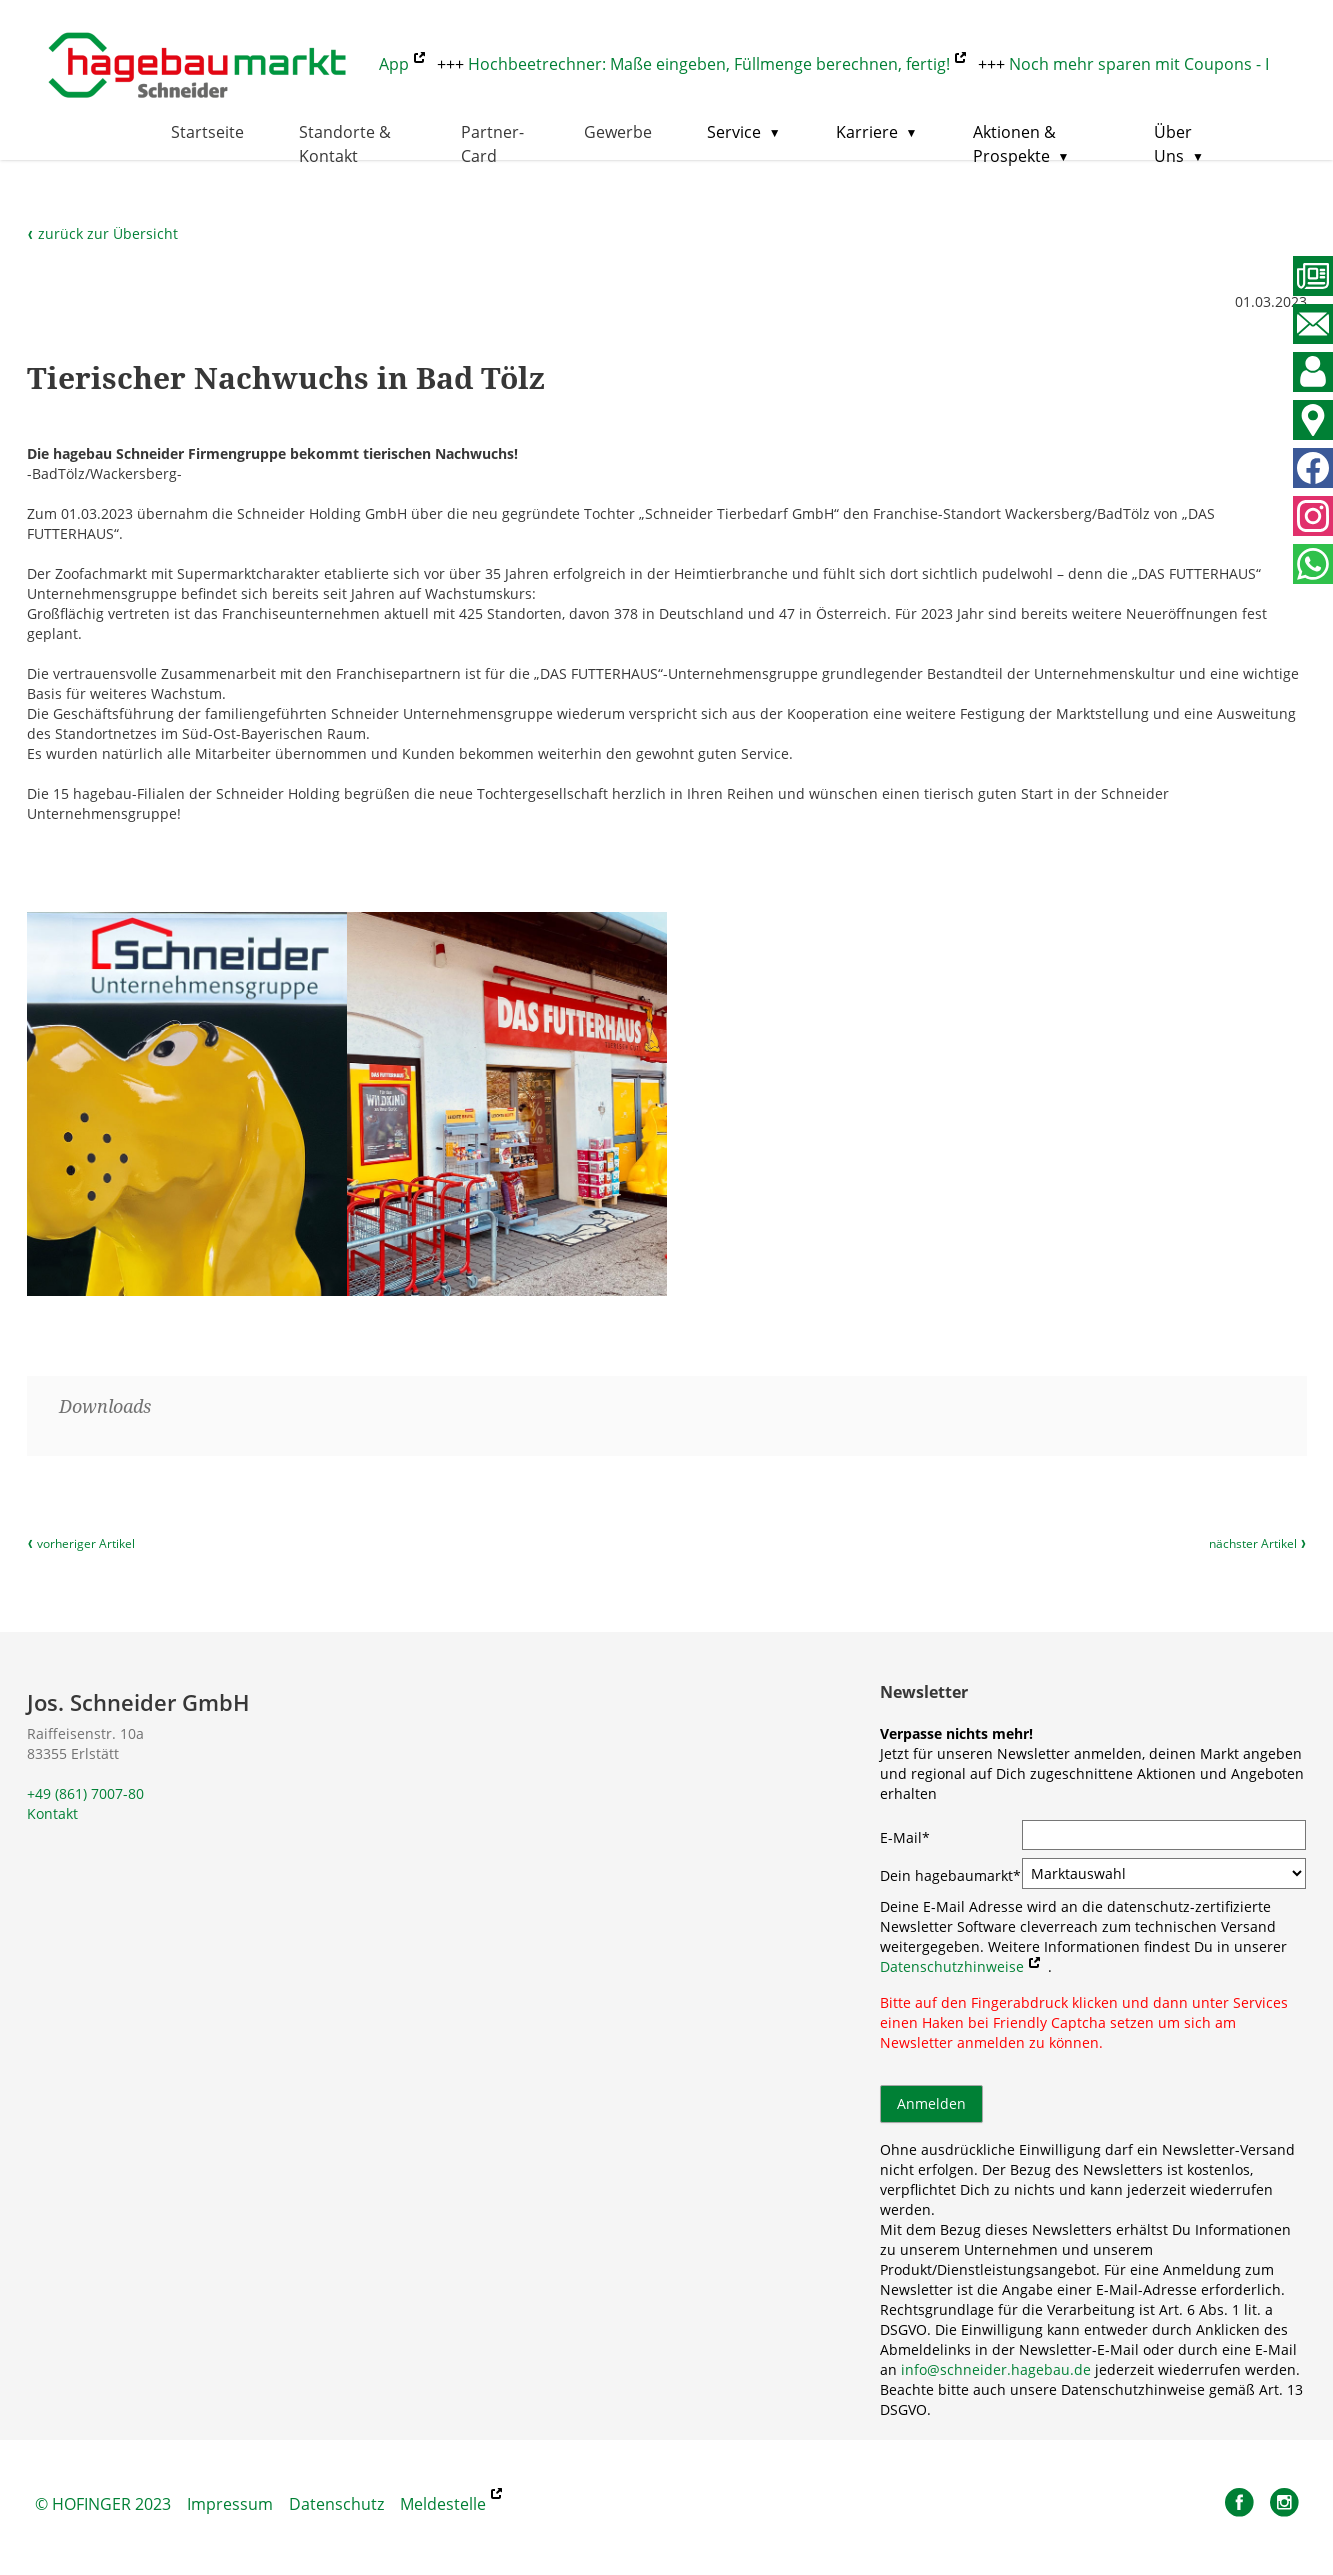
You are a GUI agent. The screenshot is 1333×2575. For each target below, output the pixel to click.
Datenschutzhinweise (952, 1966)
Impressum (230, 2504)
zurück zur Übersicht (102, 233)
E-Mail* (905, 1837)
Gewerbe (618, 132)
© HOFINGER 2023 (103, 2504)
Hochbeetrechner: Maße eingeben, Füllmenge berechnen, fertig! (717, 64)
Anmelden (931, 2103)
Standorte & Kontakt (345, 144)
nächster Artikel (1258, 1544)
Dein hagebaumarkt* (950, 1875)
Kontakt (52, 1813)
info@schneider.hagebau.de (996, 2369)
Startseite (207, 132)
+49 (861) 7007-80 (85, 1793)
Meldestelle (443, 2504)
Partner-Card (492, 144)
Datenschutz (336, 2504)
